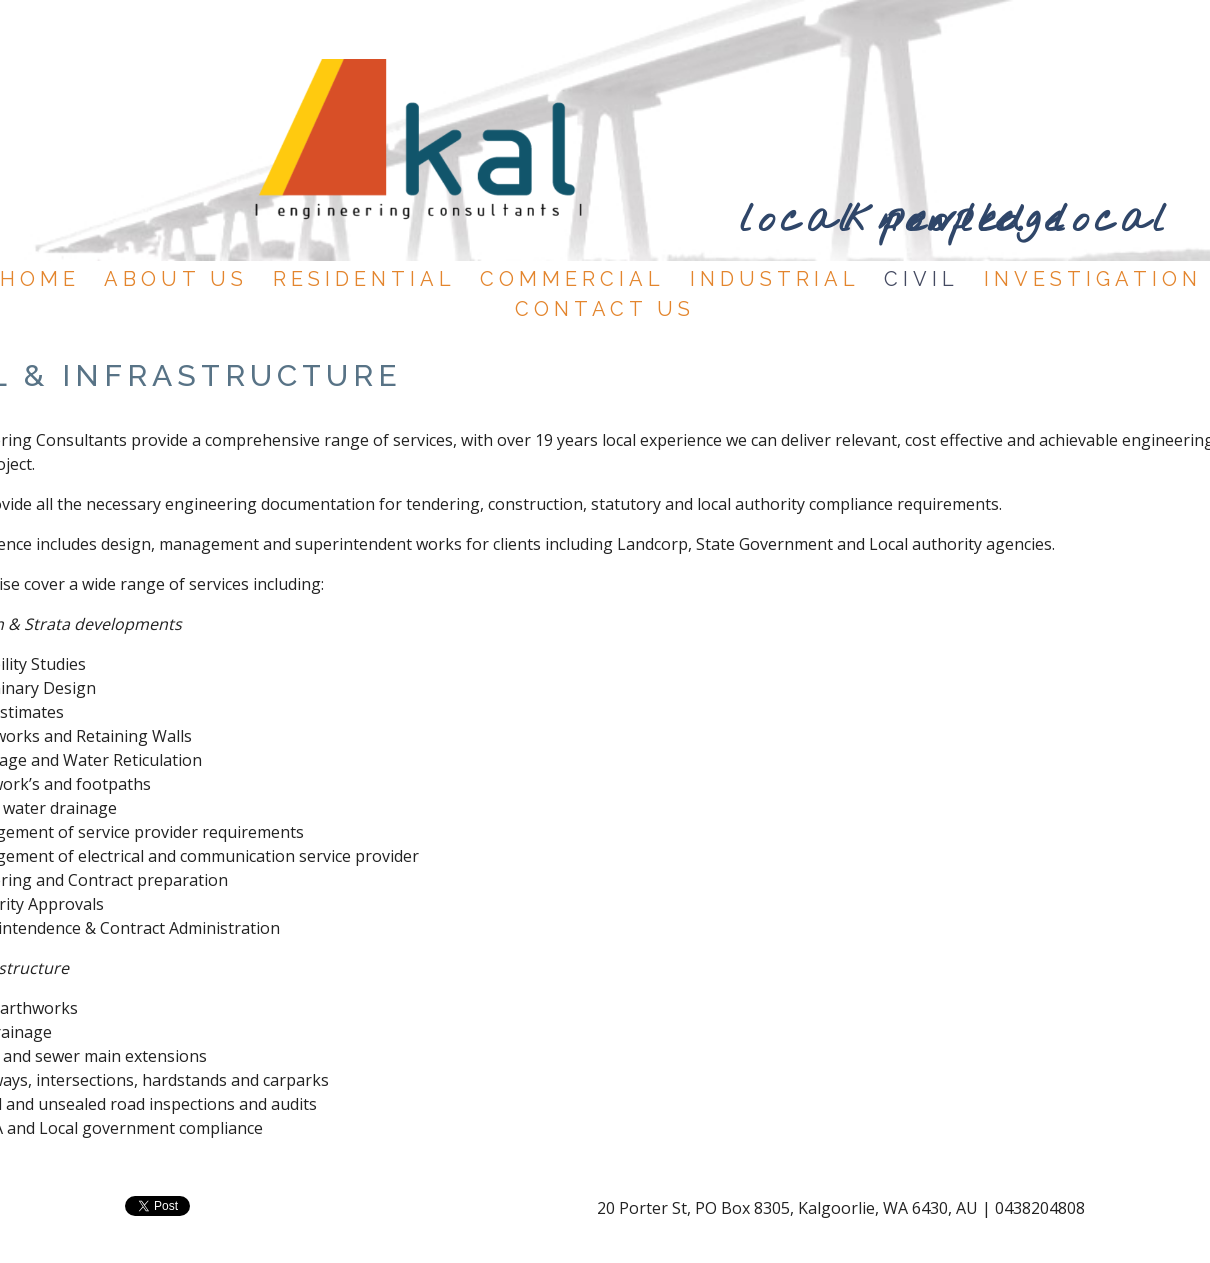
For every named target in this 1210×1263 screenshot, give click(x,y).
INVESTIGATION (1093, 279)
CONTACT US (605, 309)
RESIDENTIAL (364, 279)
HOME (40, 279)
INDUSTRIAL (775, 279)
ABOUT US (176, 279)
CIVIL (921, 279)
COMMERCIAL (572, 279)
